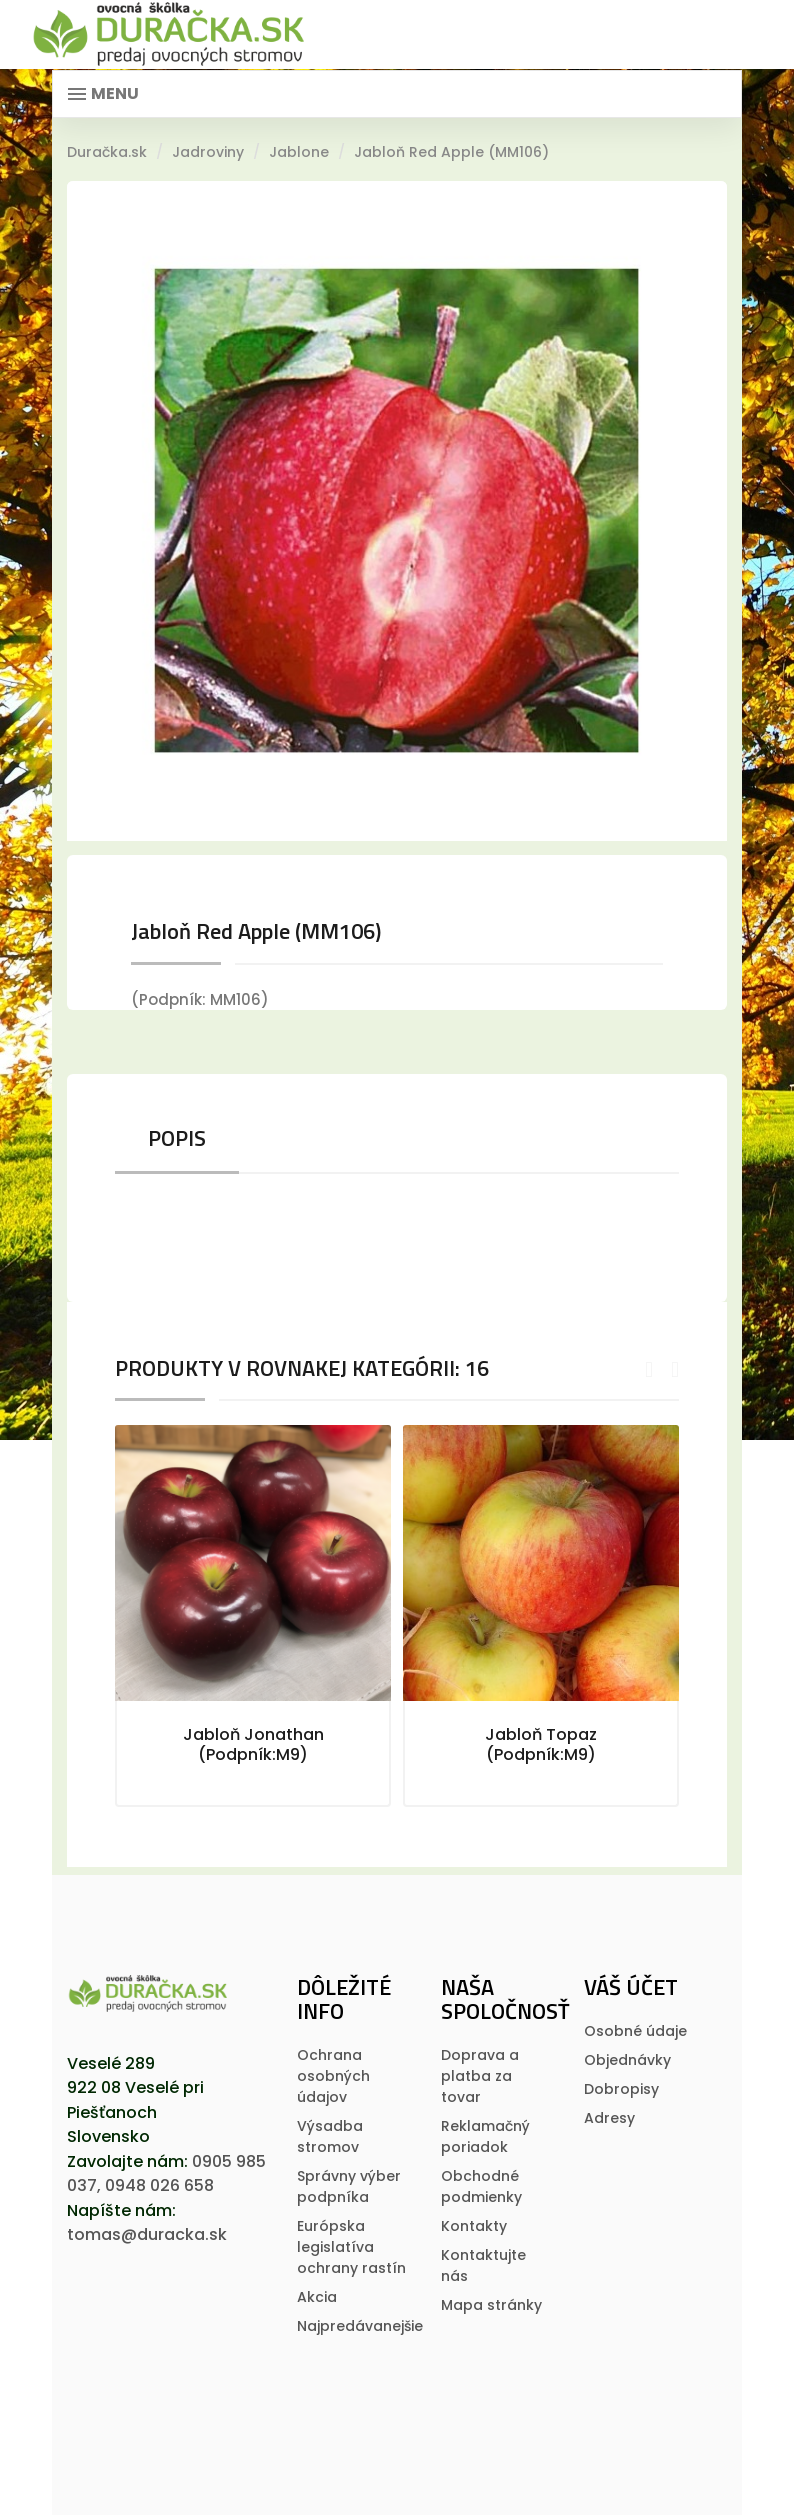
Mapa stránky (491, 2305)
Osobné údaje (635, 2031)
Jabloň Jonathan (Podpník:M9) (253, 1744)
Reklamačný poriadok (485, 2136)
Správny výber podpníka (349, 2186)
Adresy (609, 2118)
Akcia (317, 2297)
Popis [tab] (177, 1138)
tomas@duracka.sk (147, 2234)
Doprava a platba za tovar (480, 2076)
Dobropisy (621, 2089)
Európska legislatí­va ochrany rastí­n (351, 2247)
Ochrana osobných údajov (333, 2076)
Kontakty (474, 2226)
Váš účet (631, 1987)
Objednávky (627, 2060)
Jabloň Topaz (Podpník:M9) (541, 1744)
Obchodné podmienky (481, 2186)
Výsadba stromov (330, 2136)
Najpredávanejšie (360, 2326)
